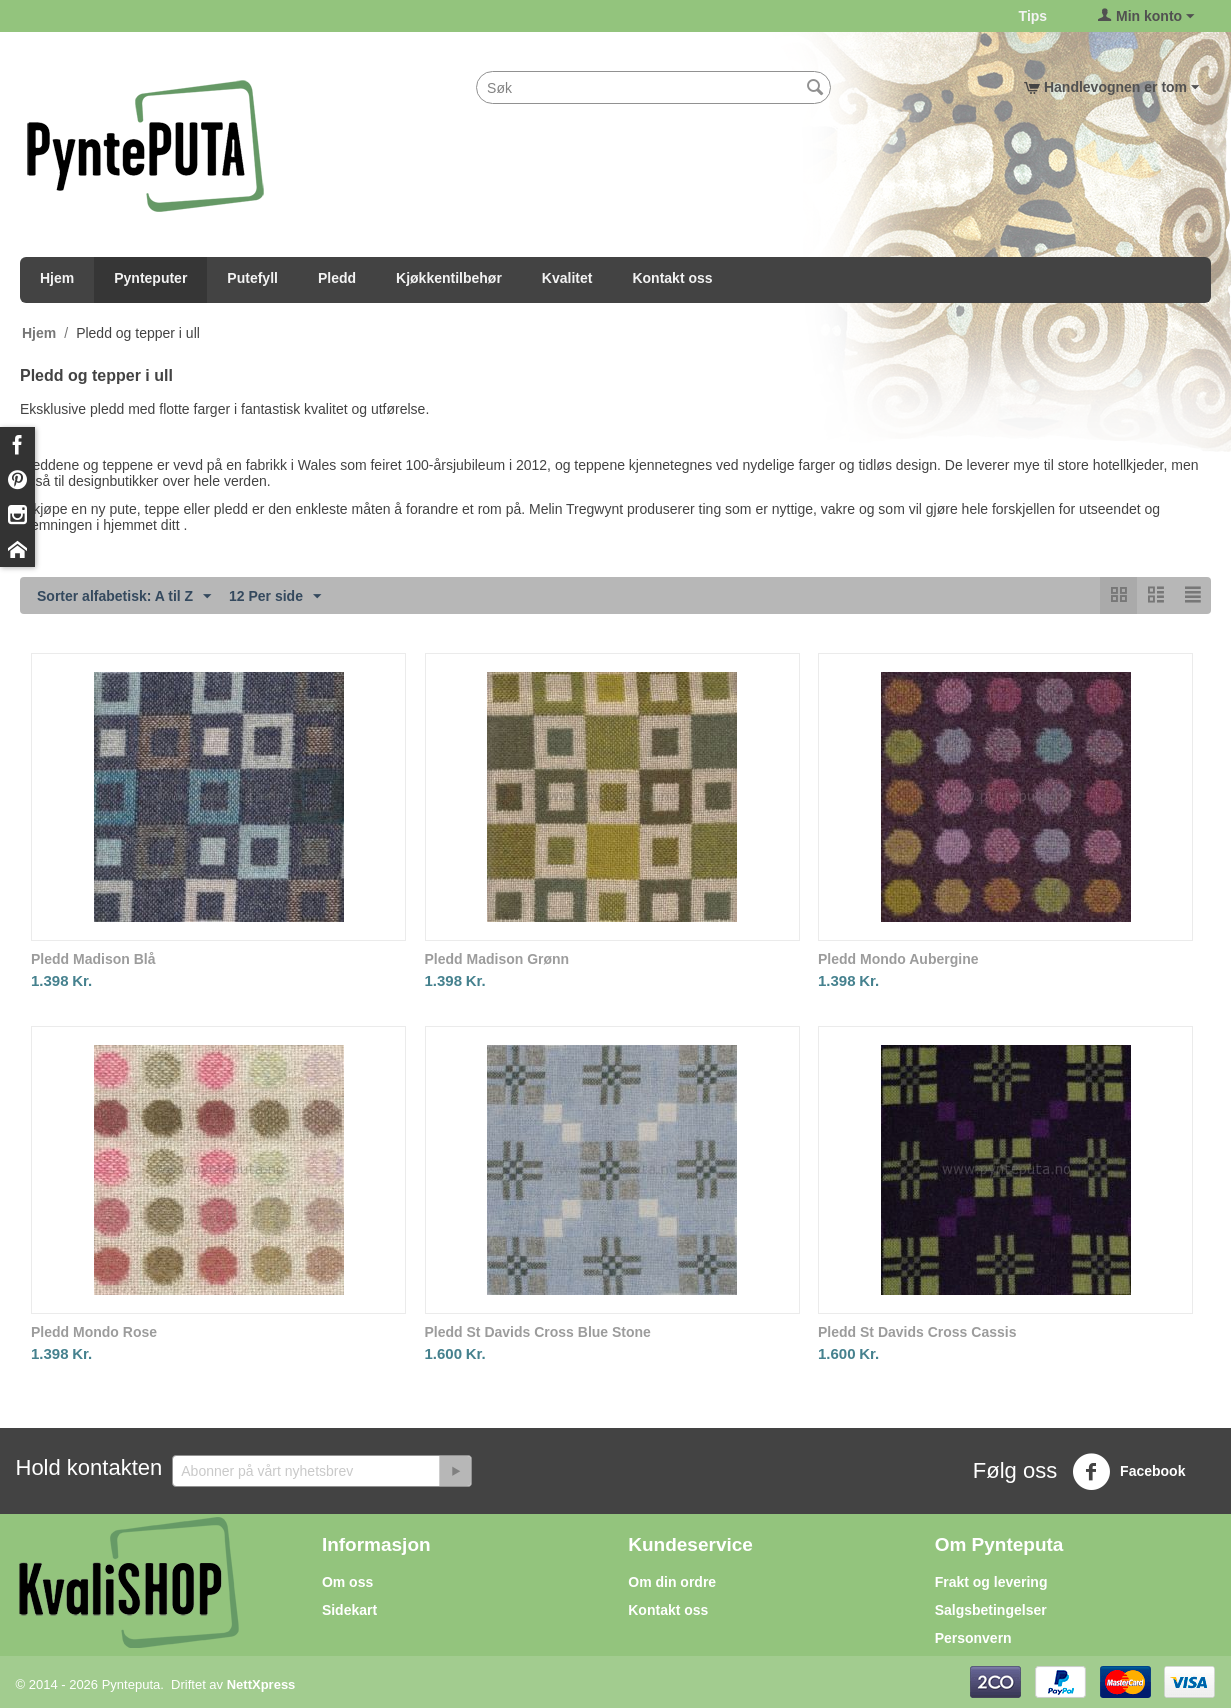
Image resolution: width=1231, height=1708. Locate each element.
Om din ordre (672, 1582)
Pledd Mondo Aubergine (898, 959)
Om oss (347, 1582)
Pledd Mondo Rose (94, 1332)
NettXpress (261, 1684)
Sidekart (349, 1610)
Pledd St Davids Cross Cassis (917, 1332)
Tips (1033, 16)
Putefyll (252, 278)
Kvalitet (567, 278)
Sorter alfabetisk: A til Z (124, 597)
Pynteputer (150, 278)
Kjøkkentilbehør (449, 278)
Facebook (1128, 1472)
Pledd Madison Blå (93, 959)
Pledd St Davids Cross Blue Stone (538, 1332)
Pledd (337, 278)
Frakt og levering (991, 1582)
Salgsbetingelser (991, 1610)
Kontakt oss (672, 278)
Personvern (973, 1638)
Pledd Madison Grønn (497, 959)
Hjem (57, 278)
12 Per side (275, 597)
